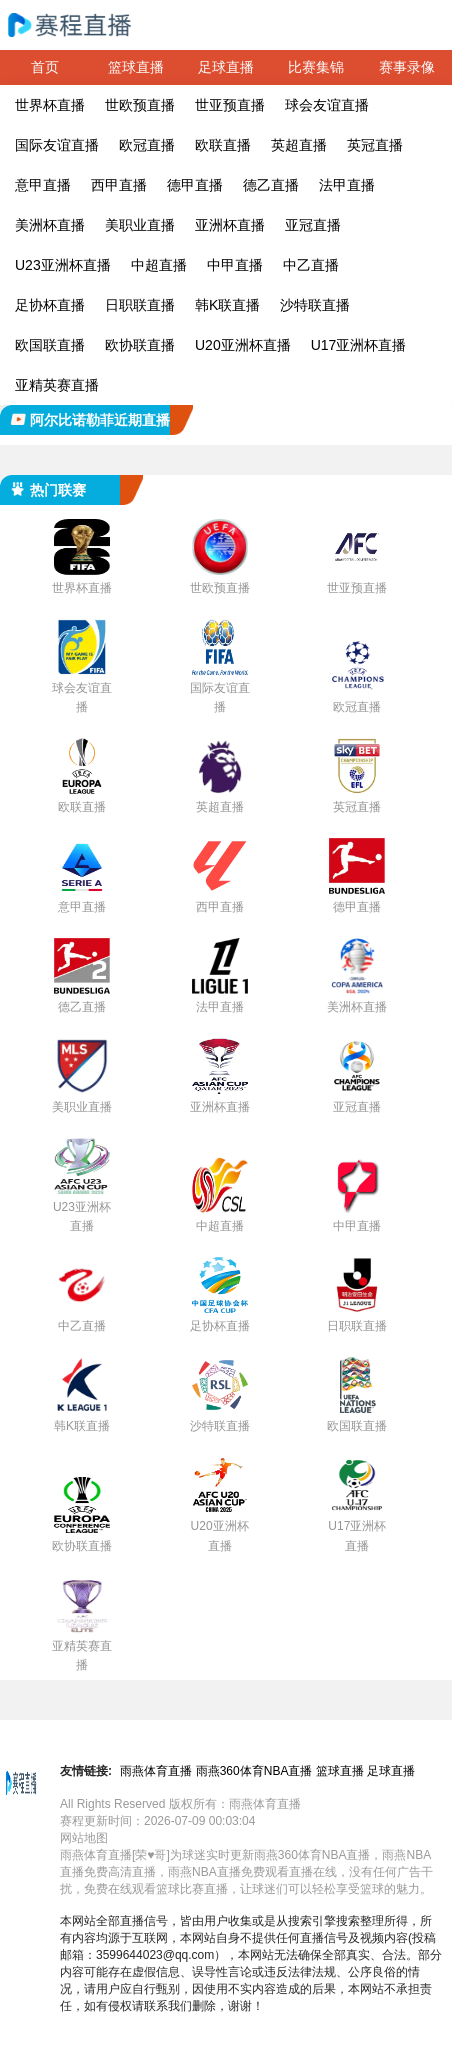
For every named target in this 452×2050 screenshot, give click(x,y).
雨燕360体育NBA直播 (254, 1771)
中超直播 (159, 265)
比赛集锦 (316, 67)
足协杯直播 (50, 305)
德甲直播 (195, 185)
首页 (45, 67)
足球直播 (226, 67)
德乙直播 (271, 185)
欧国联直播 (50, 345)
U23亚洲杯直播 (63, 265)
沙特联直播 (315, 305)
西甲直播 (119, 185)
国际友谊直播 (57, 145)
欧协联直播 (140, 345)
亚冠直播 (313, 225)
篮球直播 (136, 67)
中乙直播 (311, 265)
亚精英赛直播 (57, 385)
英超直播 (299, 145)
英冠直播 (375, 145)
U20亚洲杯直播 (243, 345)
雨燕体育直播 (156, 1771)
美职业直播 (140, 225)
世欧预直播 (140, 105)
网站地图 (84, 1838)
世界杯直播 (50, 105)
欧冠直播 (147, 145)
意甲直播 (43, 185)
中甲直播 (235, 265)
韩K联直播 (227, 305)
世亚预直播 (230, 105)
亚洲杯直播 (230, 225)
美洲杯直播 (50, 225)
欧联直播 (223, 145)
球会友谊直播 (327, 105)
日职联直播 (140, 305)
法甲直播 (347, 185)
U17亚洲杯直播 (359, 345)
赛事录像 (407, 67)
